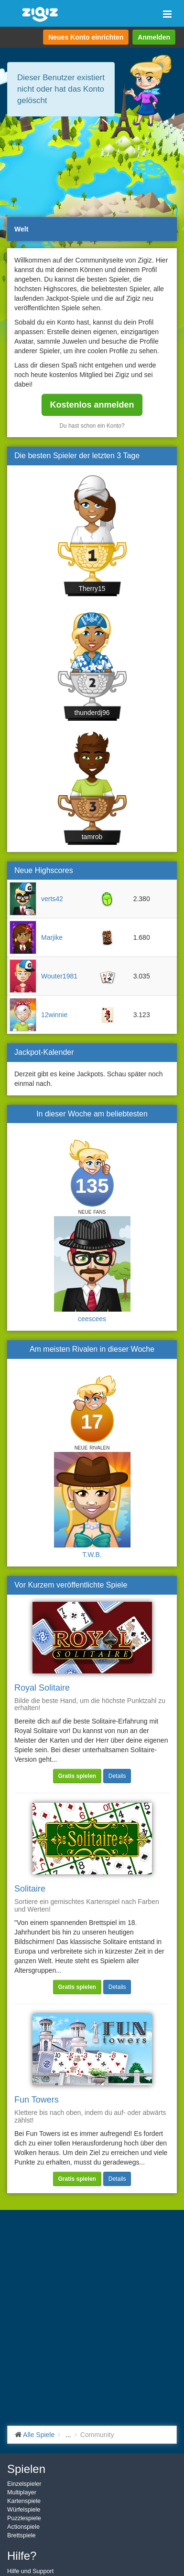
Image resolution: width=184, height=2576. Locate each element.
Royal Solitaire (42, 1688)
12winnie (54, 1015)
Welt (21, 229)
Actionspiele (23, 2526)
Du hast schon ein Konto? (91, 425)
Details (117, 1776)
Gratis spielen (77, 1776)
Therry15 (91, 588)
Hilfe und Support (30, 2571)
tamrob (92, 837)
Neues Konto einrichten (85, 37)
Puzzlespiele (24, 2518)
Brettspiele (21, 2535)
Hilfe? (21, 2555)
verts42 (52, 899)
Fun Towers (36, 2099)
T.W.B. (91, 1554)
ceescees (92, 1319)
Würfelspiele (23, 2509)
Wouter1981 (59, 976)
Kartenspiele (24, 2501)
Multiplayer (21, 2492)
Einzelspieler (24, 2484)
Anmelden (154, 37)
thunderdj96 (92, 712)
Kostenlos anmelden (92, 405)
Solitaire (29, 1888)
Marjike (52, 937)
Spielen (26, 2468)
